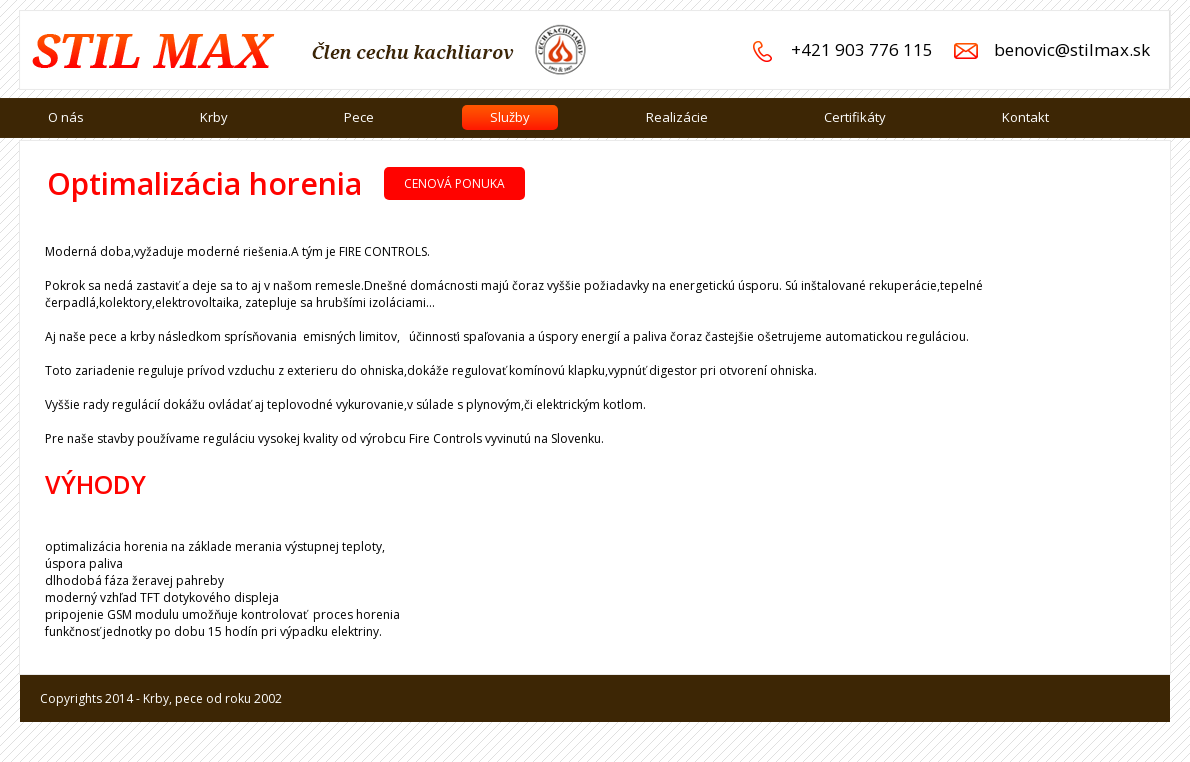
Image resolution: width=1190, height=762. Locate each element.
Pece (359, 117)
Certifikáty (855, 117)
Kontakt (1025, 117)
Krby (214, 117)
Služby (510, 117)
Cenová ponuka (454, 183)
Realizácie (677, 117)
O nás (66, 117)
